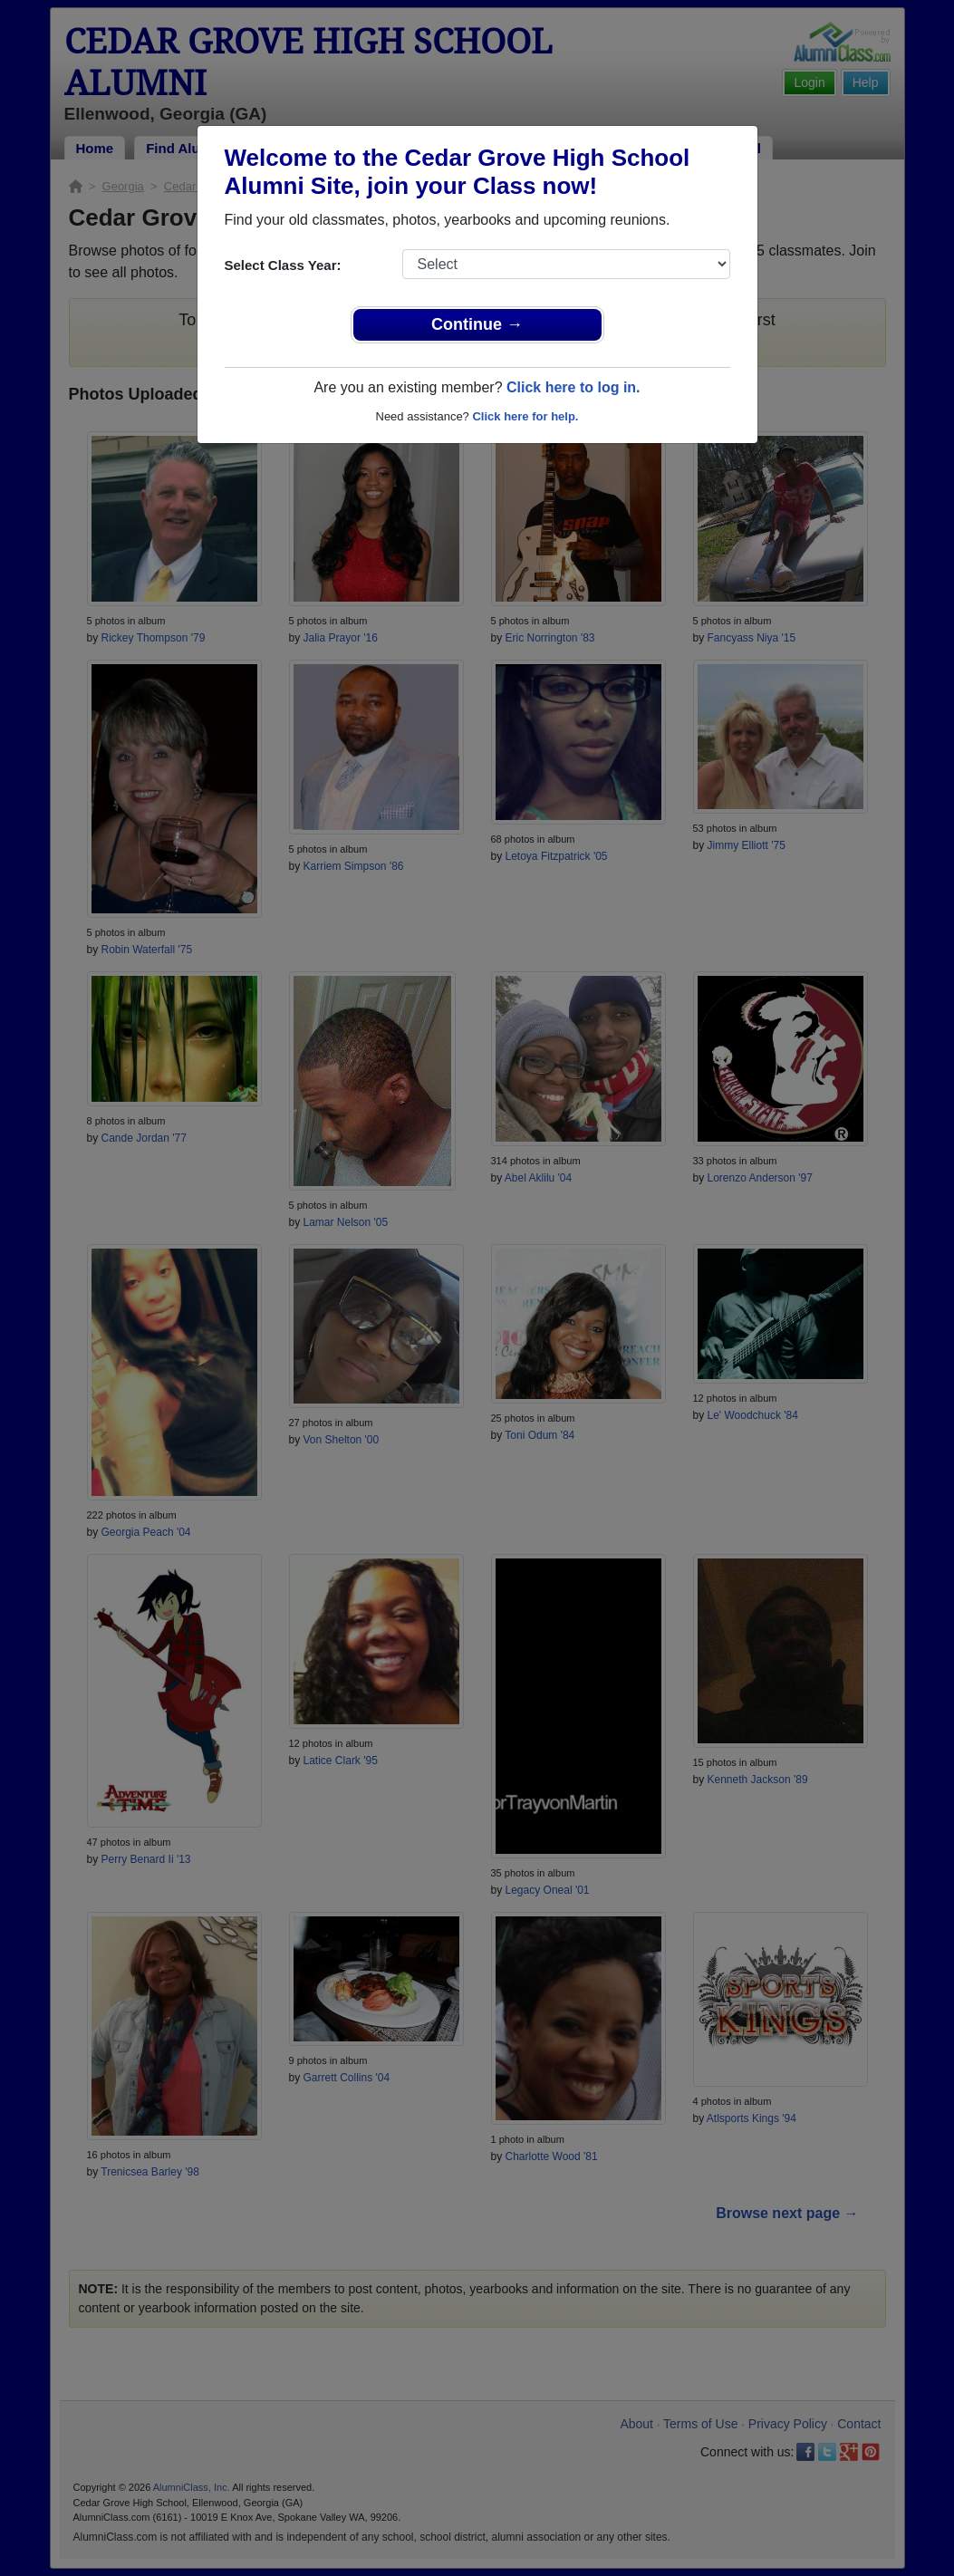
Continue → (477, 324)
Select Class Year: (283, 265)
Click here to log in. (573, 387)
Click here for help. (525, 416)
